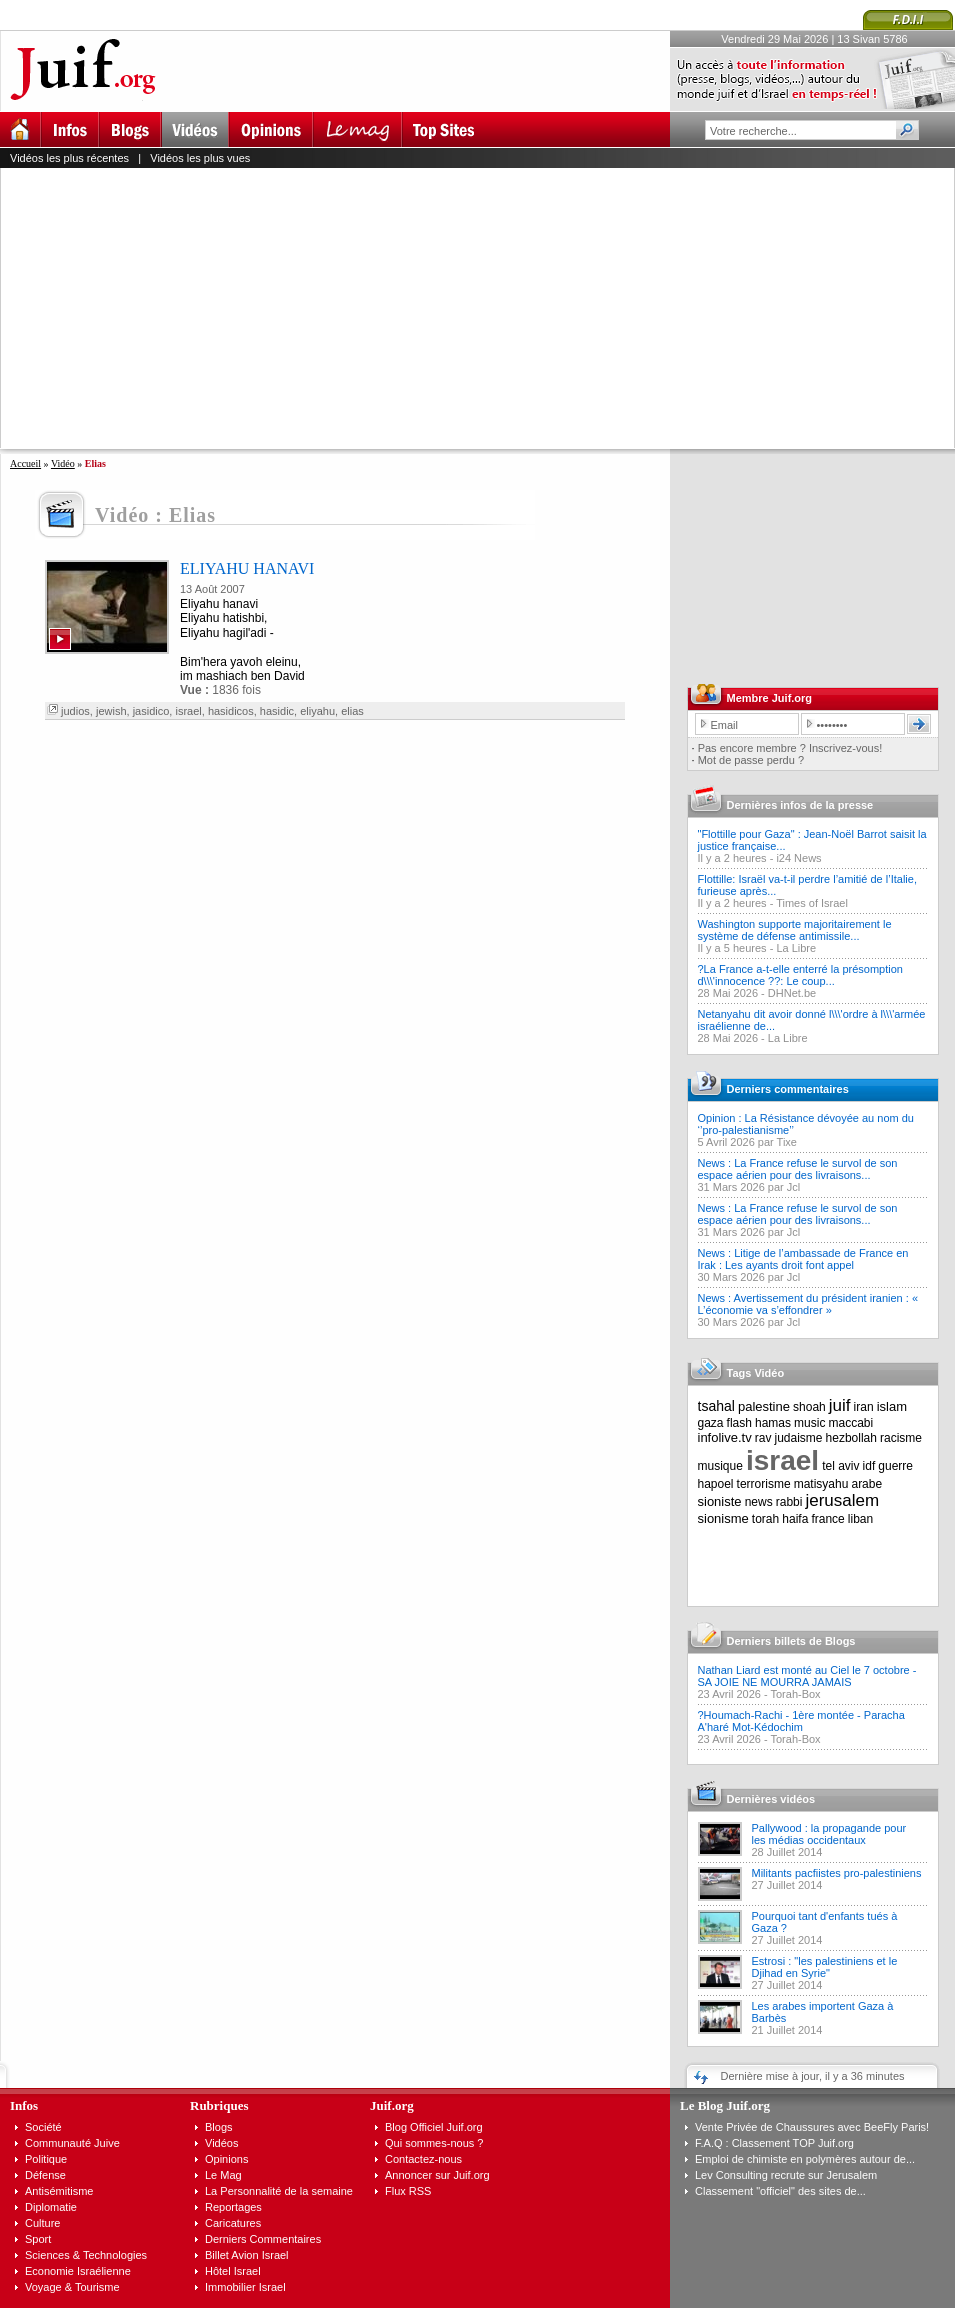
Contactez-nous (423, 2159)
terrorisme (764, 1484)
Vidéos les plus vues (200, 158)
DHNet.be (792, 993)
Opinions (226, 2159)
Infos (24, 2105)
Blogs (219, 2127)
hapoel (716, 1484)
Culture (42, 2223)
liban (860, 1519)
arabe (866, 1484)
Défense (45, 2175)
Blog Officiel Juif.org (434, 2127)
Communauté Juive (72, 2143)
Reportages (233, 2207)
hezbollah (851, 1438)
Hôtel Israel (233, 2271)
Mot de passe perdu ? (751, 760)
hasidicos (231, 711)
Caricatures (233, 2223)
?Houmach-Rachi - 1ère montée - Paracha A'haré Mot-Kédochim (801, 1721)
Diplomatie (51, 2207)
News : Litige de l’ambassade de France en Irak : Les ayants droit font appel (803, 1259)
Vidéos (221, 2143)
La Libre (796, 948)
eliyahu (317, 711)
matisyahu (821, 1484)
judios (75, 711)
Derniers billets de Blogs (791, 1641)
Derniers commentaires (788, 1089)
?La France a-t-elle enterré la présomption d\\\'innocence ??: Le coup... (800, 975)
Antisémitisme (59, 2191)
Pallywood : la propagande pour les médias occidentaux (829, 1834)
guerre (895, 1466)
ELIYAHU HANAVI (247, 568)
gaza (711, 1423)
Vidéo (63, 463)
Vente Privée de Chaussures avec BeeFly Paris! (812, 2127)
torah (765, 1519)
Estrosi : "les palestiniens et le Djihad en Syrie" (825, 1967)
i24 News (798, 858)
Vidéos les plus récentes (69, 158)
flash (739, 1423)
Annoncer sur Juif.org (437, 2175)
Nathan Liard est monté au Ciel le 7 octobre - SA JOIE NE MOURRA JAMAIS (807, 1676)
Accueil (25, 463)
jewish (111, 711)
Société (43, 2127)
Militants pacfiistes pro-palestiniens (837, 1873)
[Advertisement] (284, 308)
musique (720, 1466)
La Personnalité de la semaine (279, 2191)
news (759, 1502)
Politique (46, 2159)
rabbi (789, 1502)
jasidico (151, 711)
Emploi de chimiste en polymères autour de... (805, 2159)
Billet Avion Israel (247, 2255)
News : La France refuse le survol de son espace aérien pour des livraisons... (798, 1169)
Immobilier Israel (245, 2287)
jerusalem (842, 1500)
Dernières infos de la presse (800, 805)
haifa (795, 1519)
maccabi (851, 1423)
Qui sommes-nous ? (434, 2143)
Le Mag (223, 2175)
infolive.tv (725, 1437)
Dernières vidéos (771, 1799)
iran (864, 1407)
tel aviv (840, 1466)
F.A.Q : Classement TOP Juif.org (774, 2143)
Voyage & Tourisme (72, 2287)
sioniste (720, 1501)
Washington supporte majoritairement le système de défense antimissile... (795, 930)
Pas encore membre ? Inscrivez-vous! (790, 748)
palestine (764, 1406)
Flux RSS (408, 2191)
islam (892, 1406)
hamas (773, 1423)
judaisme (799, 1438)
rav (763, 1438)
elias (352, 711)
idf (869, 1466)
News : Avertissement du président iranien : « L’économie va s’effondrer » (808, 1304)
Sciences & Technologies (86, 2255)
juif (840, 1405)
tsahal (716, 1406)
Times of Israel (812, 903)
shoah (809, 1407)
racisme (901, 1438)
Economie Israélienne (78, 2271)
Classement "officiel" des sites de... (780, 2191)
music (809, 1423)
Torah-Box (795, 1694)
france (827, 1519)
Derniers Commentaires (263, 2239)
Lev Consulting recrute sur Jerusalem (786, 2175)
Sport (38, 2239)
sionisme (723, 1518)
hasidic (277, 711)
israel (188, 711)
